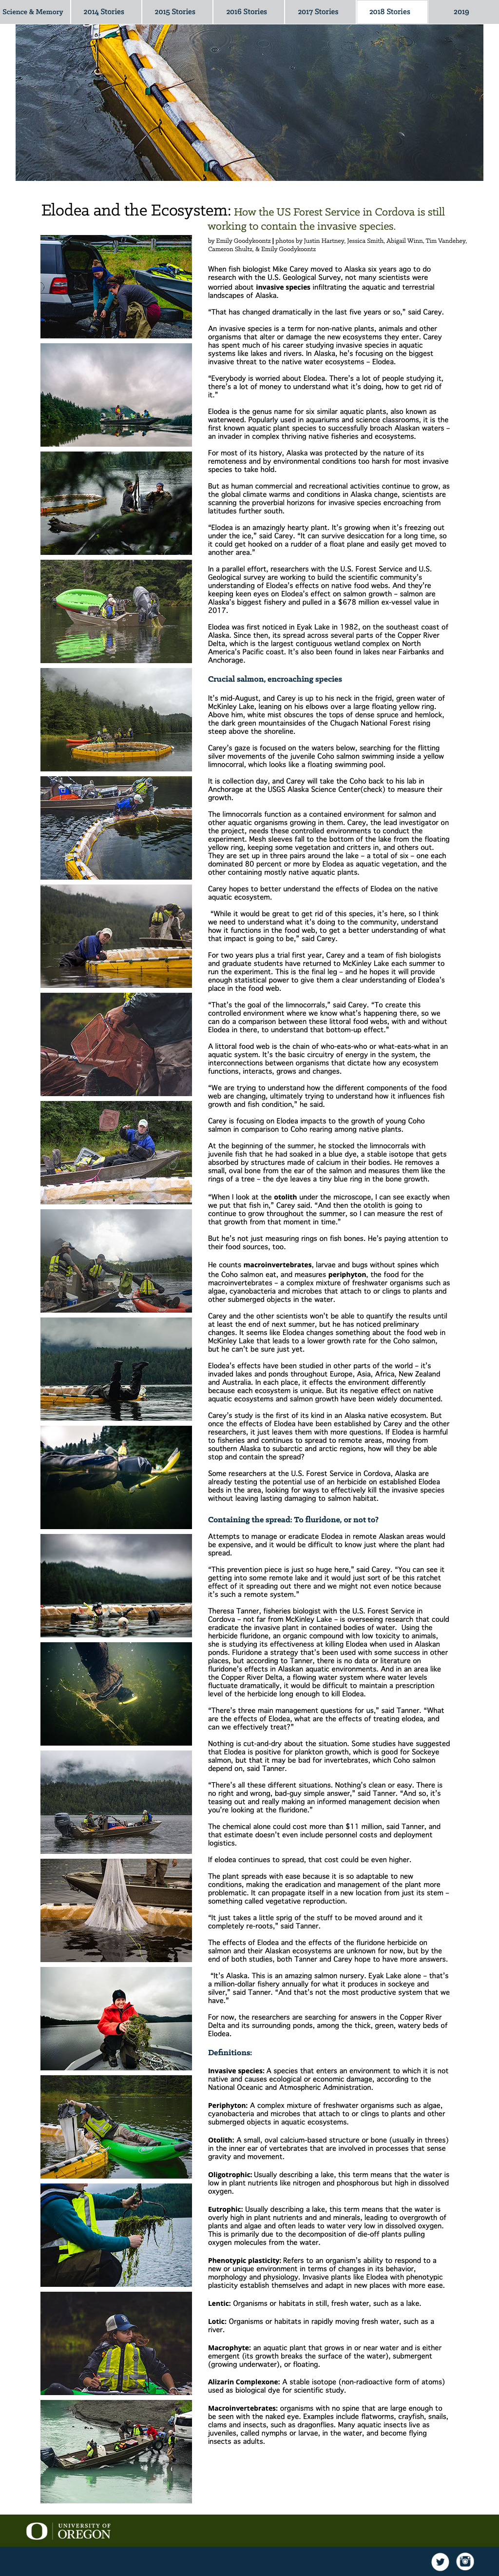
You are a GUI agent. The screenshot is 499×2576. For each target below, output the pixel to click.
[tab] (116, 286)
